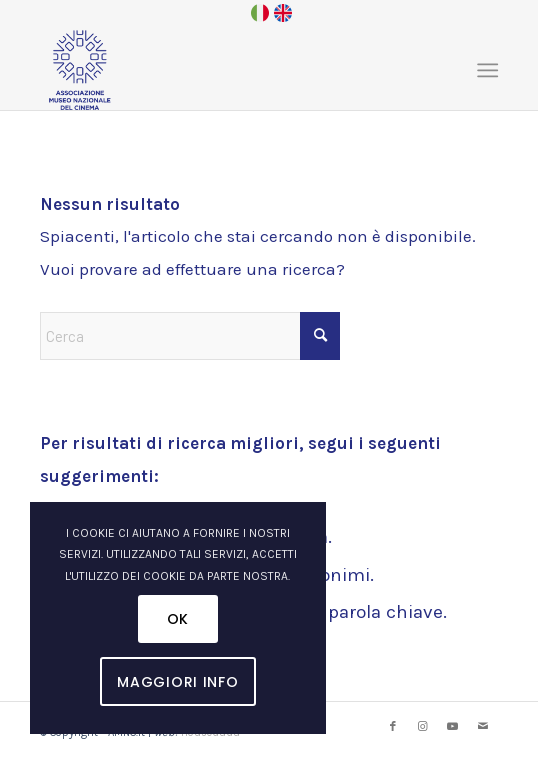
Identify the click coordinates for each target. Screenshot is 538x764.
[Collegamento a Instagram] (423, 727)
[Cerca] (190, 336)
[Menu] (485, 70)
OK (178, 619)
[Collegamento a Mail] (483, 727)
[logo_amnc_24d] (223, 70)
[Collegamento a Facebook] (393, 727)
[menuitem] (485, 70)
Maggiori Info (177, 682)
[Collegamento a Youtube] (453, 727)
